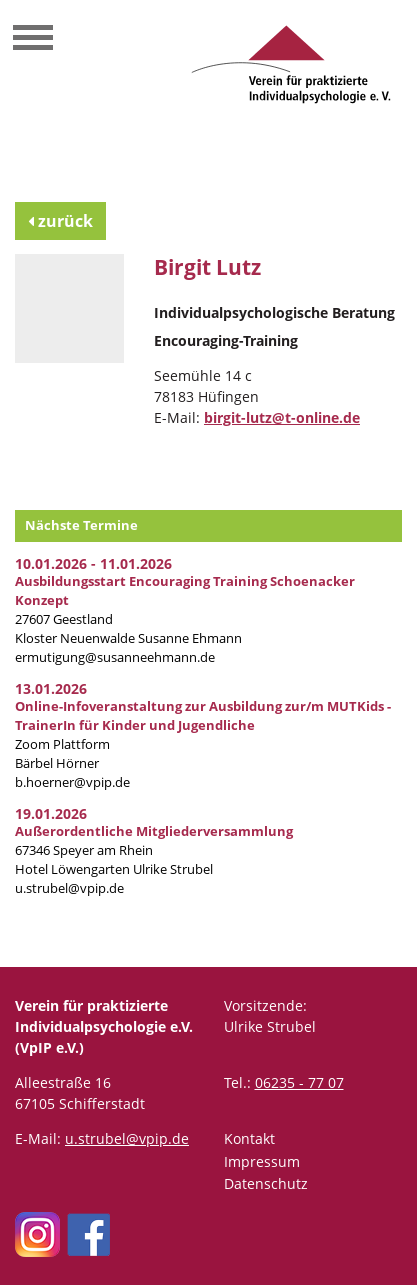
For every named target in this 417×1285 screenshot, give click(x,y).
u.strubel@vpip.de (69, 888)
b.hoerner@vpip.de (72, 782)
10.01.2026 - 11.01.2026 (93, 563)
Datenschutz (266, 1183)
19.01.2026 (51, 813)
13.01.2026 (51, 688)
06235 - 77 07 (299, 1082)
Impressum (262, 1161)
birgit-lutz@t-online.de (282, 417)
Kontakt (249, 1138)
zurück (60, 221)
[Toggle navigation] (33, 40)
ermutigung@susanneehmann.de (115, 657)
